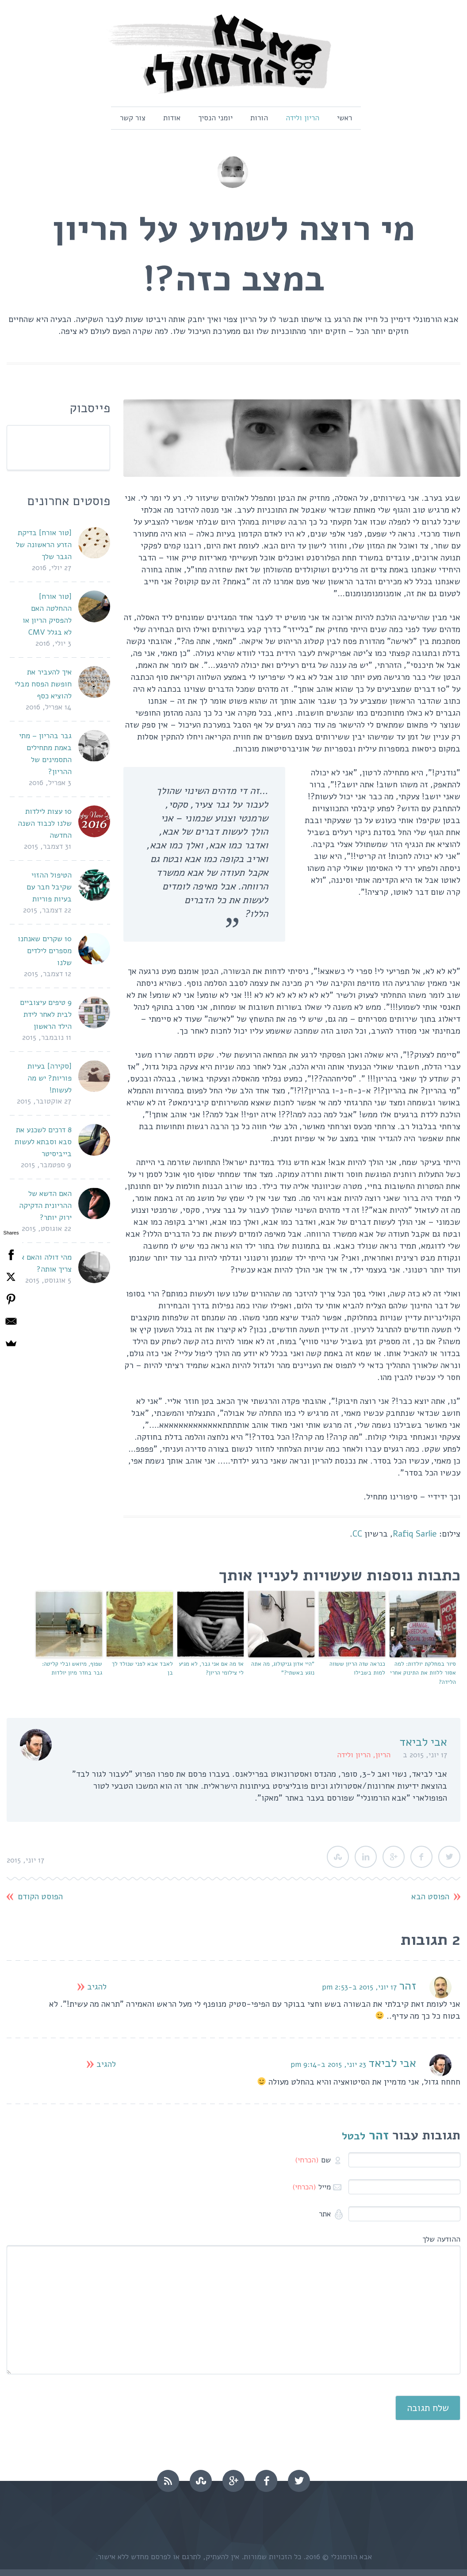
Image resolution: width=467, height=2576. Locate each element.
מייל (311, 2187)
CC (357, 1534)
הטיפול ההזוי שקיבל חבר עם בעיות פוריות (49, 887)
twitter (299, 2481)
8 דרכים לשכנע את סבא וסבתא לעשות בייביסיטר (43, 1142)
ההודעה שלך (441, 2239)
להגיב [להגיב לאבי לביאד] (106, 2064)
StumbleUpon (338, 1857)
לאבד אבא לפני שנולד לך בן (142, 1668)
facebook (266, 2481)
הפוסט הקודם (40, 1896)
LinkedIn (366, 1857)
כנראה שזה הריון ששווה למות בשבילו (357, 1668)
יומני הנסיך (215, 118)
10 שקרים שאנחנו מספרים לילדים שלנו (45, 951)
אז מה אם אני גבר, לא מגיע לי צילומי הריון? (211, 1668)
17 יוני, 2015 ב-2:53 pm (359, 1987)
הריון (382, 1755)
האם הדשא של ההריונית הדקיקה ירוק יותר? (45, 1205)
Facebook (421, 1857)
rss (168, 2481)
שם (313, 2160)
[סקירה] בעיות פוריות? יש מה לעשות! (49, 1078)
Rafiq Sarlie (415, 1534)
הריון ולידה (302, 118)
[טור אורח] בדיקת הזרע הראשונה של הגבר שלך (44, 545)
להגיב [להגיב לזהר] (97, 1987)
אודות (171, 118)
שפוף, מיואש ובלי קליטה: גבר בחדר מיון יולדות (72, 1668)
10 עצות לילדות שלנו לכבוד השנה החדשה (45, 823)
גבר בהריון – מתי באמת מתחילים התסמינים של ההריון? (45, 754)
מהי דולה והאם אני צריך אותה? (43, 1263)
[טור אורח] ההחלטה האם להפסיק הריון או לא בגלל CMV (47, 614)
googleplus (233, 2481)
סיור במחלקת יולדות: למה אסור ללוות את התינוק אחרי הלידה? (423, 1673)
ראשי (344, 118)
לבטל (353, 2136)
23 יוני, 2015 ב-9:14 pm (328, 2064)
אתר (326, 2214)
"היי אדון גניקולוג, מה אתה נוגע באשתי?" (282, 1668)
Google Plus (394, 1857)
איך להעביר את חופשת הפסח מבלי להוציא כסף (43, 684)
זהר (407, 1985)
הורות (259, 118)
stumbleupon (201, 2481)
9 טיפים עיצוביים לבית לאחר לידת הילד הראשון (46, 1014)
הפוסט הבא (430, 1896)
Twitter (449, 1857)
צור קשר (132, 118)
